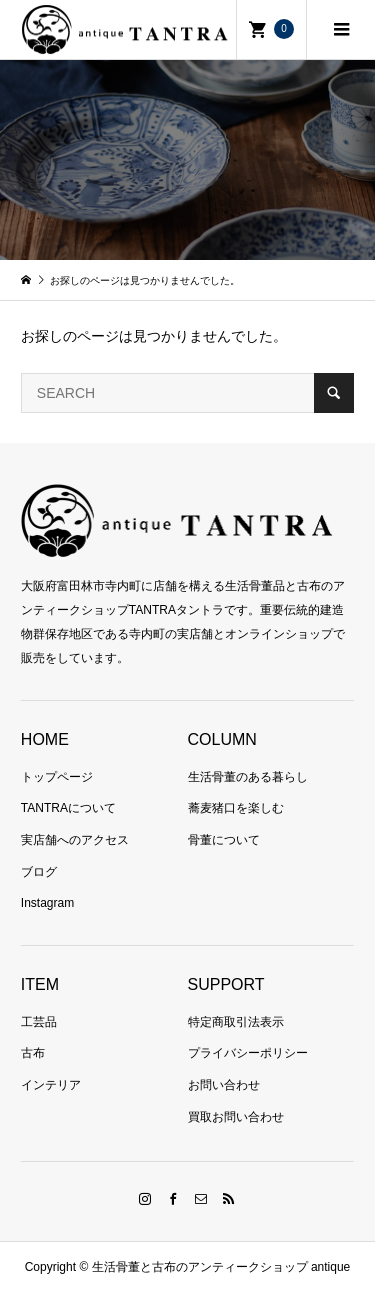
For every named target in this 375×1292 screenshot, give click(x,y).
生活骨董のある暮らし (248, 777)
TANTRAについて (68, 808)
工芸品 (39, 1022)
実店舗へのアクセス (75, 840)
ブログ (39, 872)
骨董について (224, 840)
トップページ (57, 777)
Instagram (47, 903)
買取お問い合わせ (236, 1117)
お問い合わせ (224, 1085)
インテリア (51, 1085)
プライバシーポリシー (248, 1053)
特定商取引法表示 (236, 1022)
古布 (33, 1053)
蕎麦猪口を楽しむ (236, 808)
